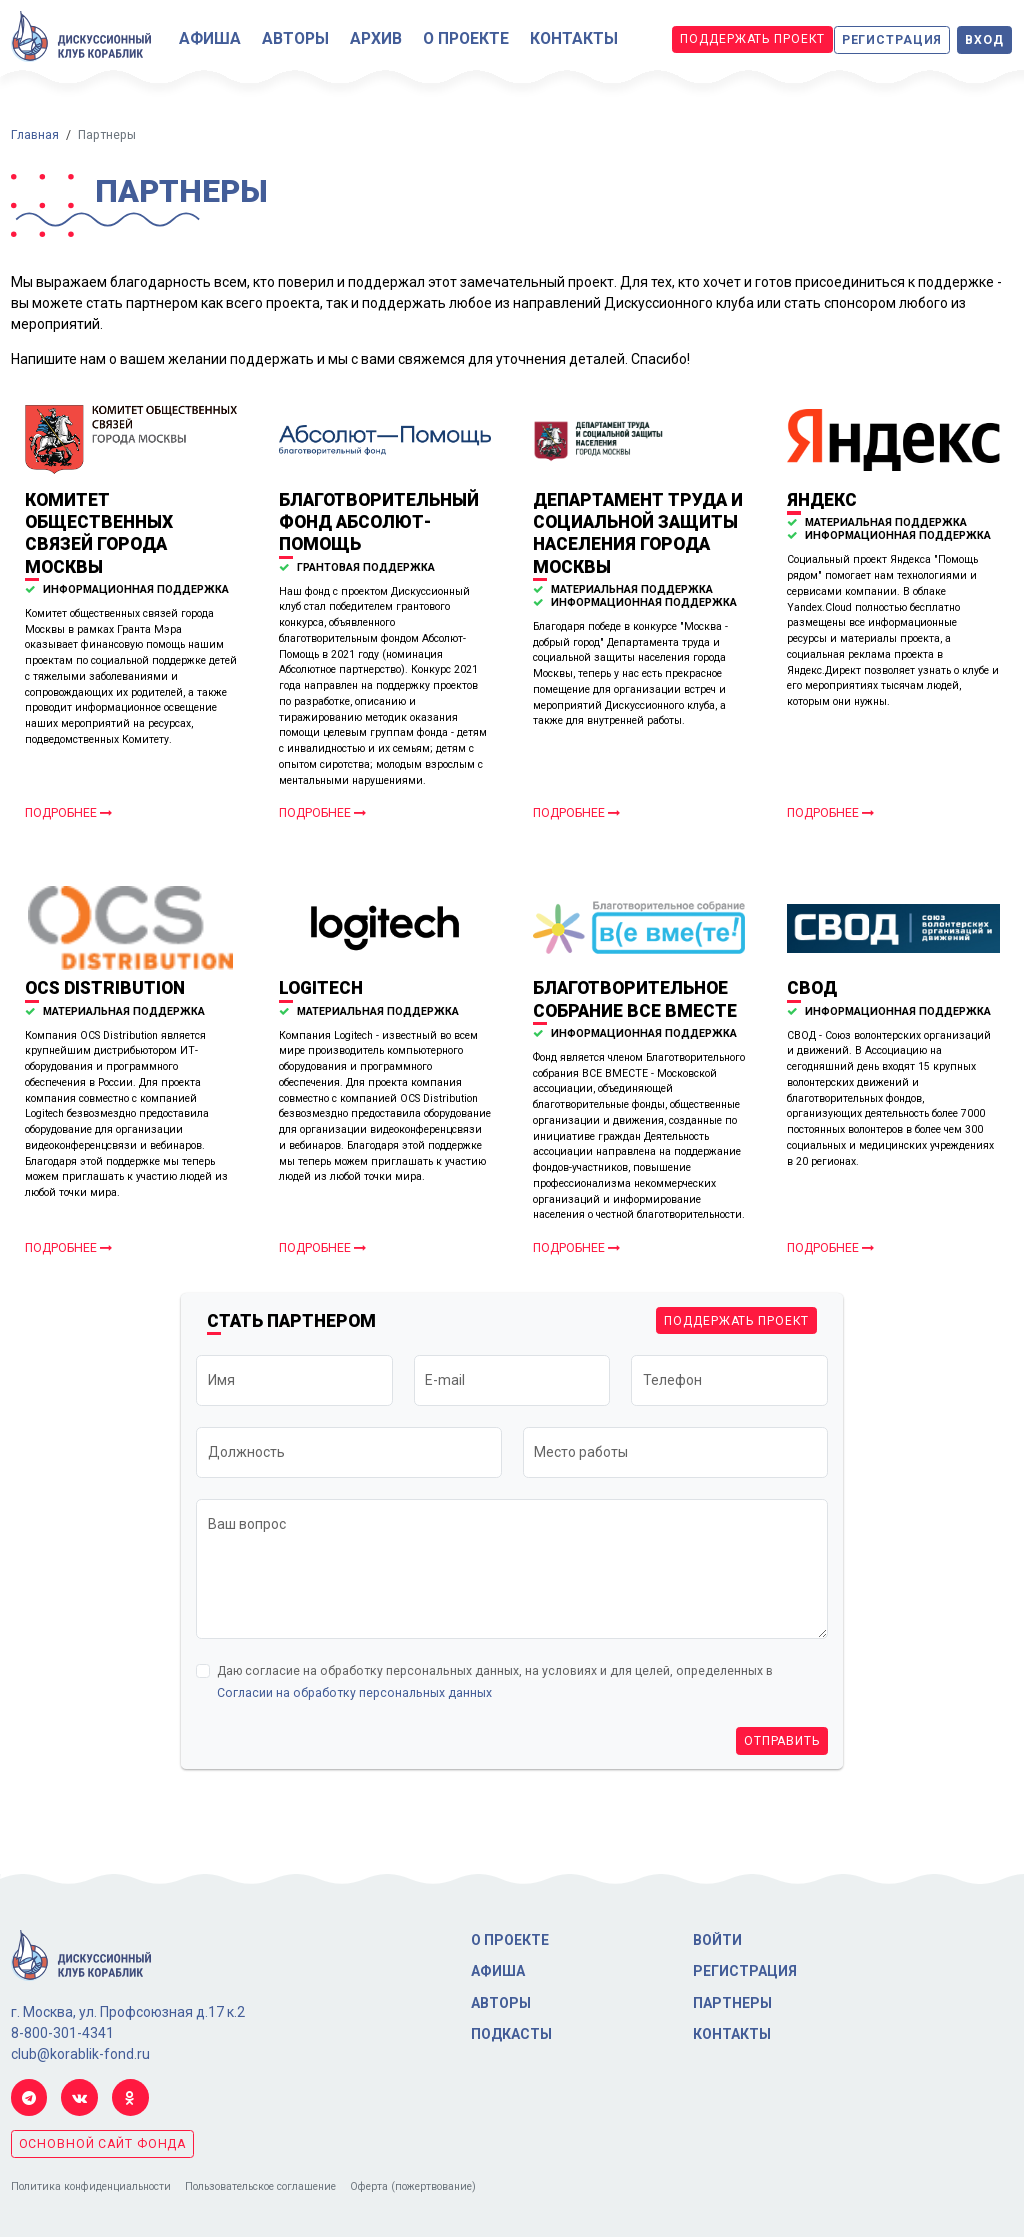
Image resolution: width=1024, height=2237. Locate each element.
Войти (717, 1940)
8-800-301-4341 (62, 2033)
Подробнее (68, 813)
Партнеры (732, 2003)
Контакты (574, 38)
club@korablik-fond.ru (80, 2054)
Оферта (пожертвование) (413, 2186)
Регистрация (892, 40)
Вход (984, 40)
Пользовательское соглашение (260, 2186)
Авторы (295, 38)
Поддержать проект (752, 39)
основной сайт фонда (103, 2144)
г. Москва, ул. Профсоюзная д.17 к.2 (128, 2012)
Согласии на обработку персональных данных (354, 1693)
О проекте (466, 38)
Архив (376, 38)
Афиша (210, 38)
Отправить (782, 1741)
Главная (35, 135)
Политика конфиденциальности (91, 2186)
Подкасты (511, 2034)
